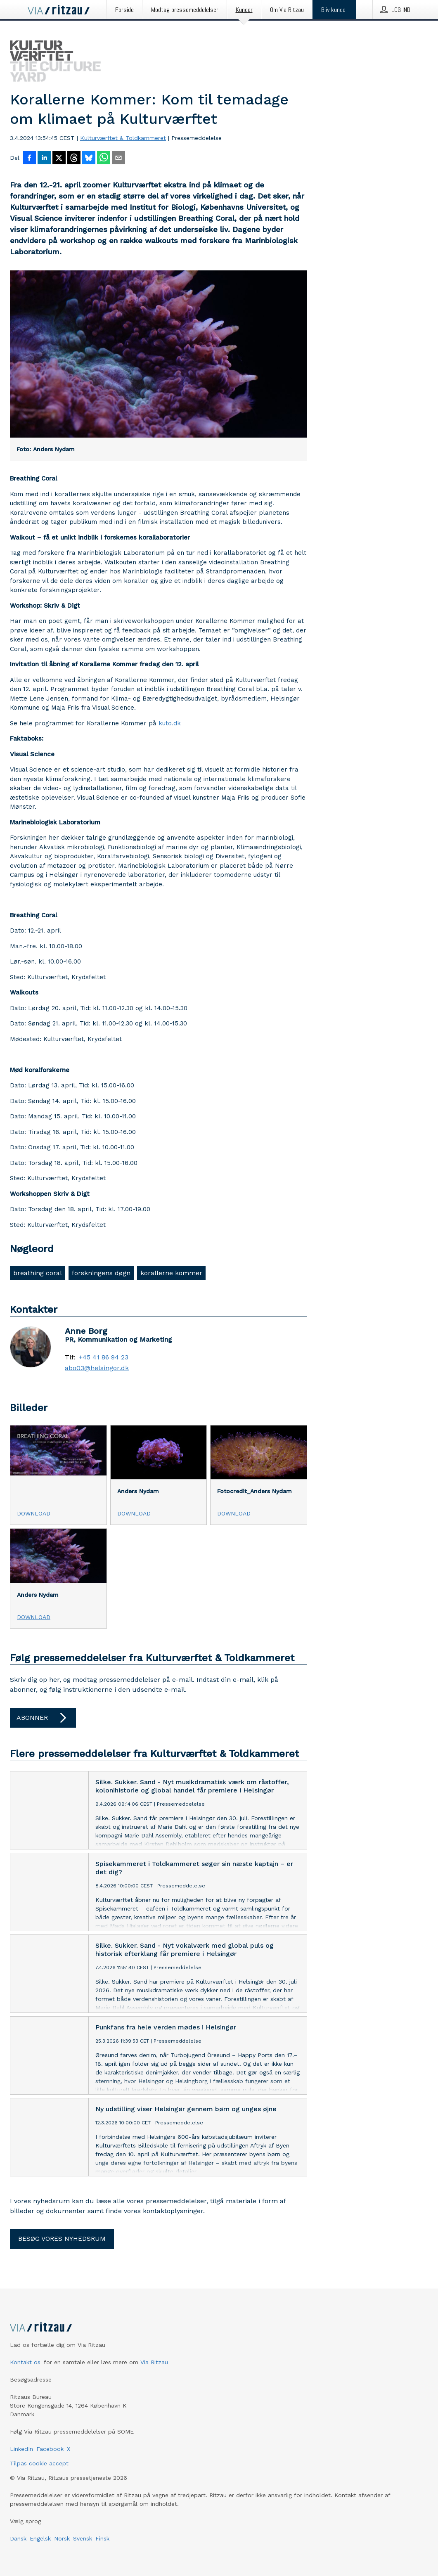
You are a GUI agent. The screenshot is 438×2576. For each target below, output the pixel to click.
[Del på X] (59, 158)
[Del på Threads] (73, 158)
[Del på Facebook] (29, 158)
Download (33, 1513)
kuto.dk (171, 723)
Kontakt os (25, 2362)
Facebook (50, 2449)
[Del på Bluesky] (88, 158)
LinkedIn (21, 2449)
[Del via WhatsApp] (103, 158)
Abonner (43, 1718)
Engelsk (40, 2538)
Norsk (62, 2538)
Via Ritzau (154, 2362)
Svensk (82, 2538)
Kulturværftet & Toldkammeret (123, 138)
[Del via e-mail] (118, 158)
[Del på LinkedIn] (44, 158)
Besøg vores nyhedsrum (62, 2238)
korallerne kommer (171, 1273)
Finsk (102, 2538)
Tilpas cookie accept (39, 2463)
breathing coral (37, 1273)
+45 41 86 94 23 (103, 1357)
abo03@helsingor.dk (97, 1368)
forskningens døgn (101, 1273)
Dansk (18, 2538)
